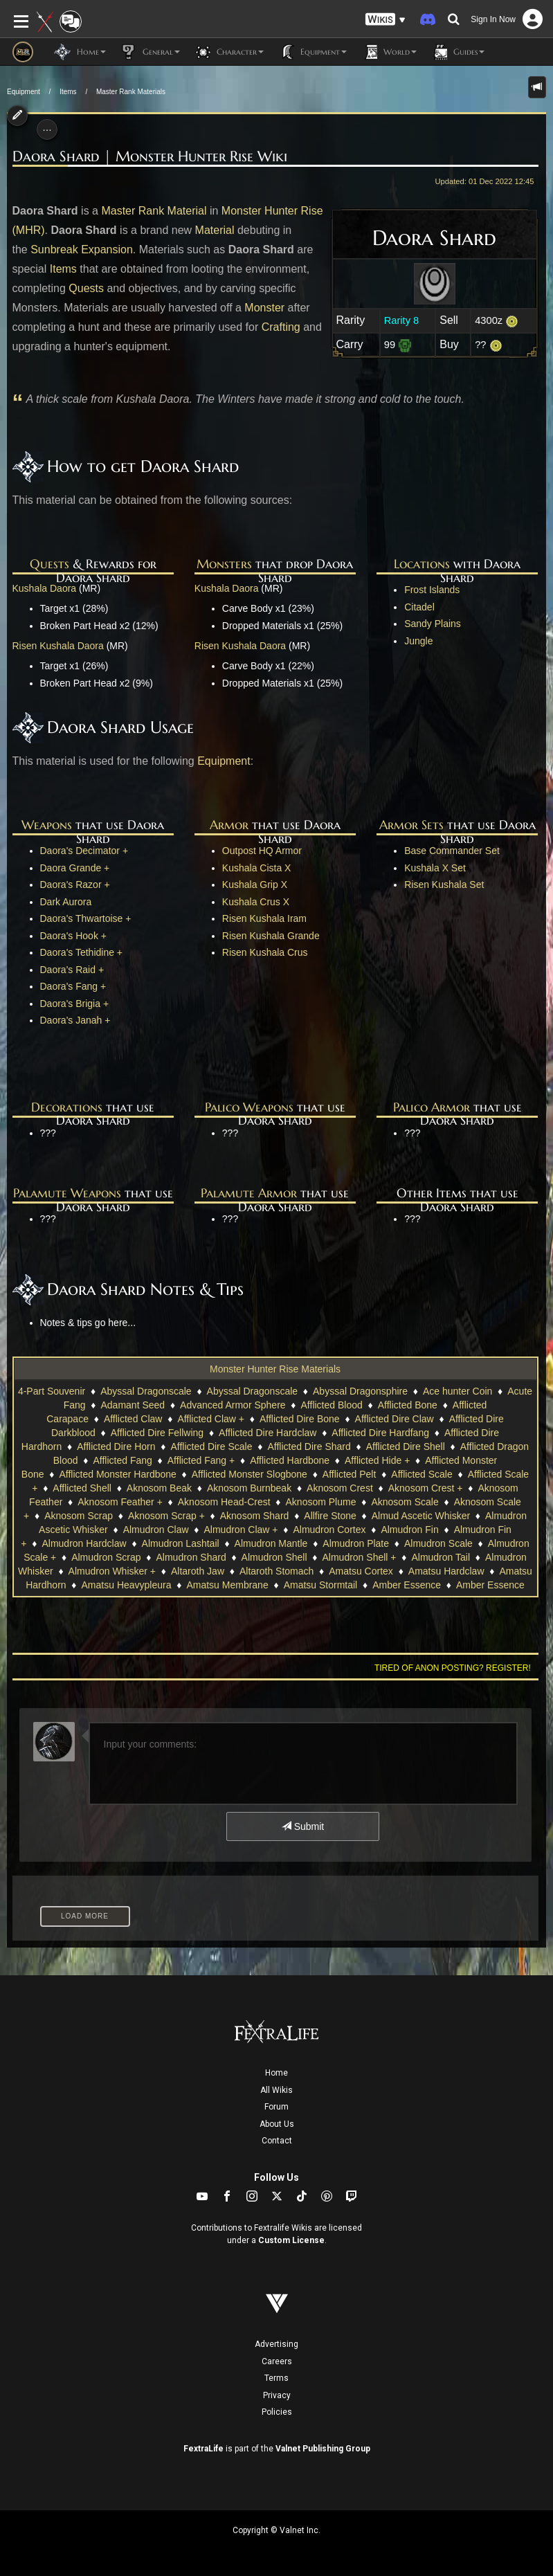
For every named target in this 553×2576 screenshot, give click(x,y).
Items (68, 92)
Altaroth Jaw (197, 1571)
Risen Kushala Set (444, 884)
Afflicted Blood (332, 1405)
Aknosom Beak (159, 1488)
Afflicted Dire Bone (300, 1418)
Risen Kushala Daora (58, 645)
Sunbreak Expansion (81, 249)
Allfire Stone (330, 1515)
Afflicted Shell (82, 1488)
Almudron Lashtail (180, 1543)
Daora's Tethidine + (81, 952)
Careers (277, 2361)
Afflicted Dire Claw (394, 1418)
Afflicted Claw (133, 1418)
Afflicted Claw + (210, 1418)
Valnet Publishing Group (322, 2448)
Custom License (291, 2240)
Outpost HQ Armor (262, 850)
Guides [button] (457, 52)
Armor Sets (411, 825)
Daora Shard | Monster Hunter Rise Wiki (149, 156)
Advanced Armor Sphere (233, 1405)
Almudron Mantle (271, 1543)
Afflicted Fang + (201, 1460)
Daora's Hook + (73, 935)
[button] (385, 20)
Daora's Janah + (75, 1020)
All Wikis (276, 2090)
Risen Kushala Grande (271, 935)
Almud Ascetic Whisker (421, 1515)
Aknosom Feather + (120, 1501)
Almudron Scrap (105, 1557)
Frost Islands (432, 589)
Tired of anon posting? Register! (452, 1668)
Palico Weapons (249, 1107)
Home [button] (80, 52)
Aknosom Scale (404, 1501)
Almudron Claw (156, 1529)
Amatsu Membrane (227, 1584)
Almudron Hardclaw (84, 1543)
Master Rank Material (153, 211)
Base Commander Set (452, 850)
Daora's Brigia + (74, 1003)
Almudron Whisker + (112, 1571)
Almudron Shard (191, 1557)
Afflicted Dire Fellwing (157, 1432)
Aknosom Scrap (78, 1515)
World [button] (389, 52)
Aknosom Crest (340, 1488)
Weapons (46, 825)
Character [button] (229, 52)
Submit (303, 1826)
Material (215, 230)
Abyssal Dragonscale (146, 1391)
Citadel (419, 607)
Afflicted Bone (407, 1405)
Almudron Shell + (359, 1557)
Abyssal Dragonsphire (360, 1391)
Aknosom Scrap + (166, 1515)
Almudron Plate (356, 1543)
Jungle (418, 640)
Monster (264, 308)
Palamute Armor (249, 1193)
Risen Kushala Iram (264, 918)
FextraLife (203, 2448)
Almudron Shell (274, 1557)
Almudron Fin (409, 1529)
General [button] (150, 52)
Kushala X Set (435, 867)
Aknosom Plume (321, 1501)
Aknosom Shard (254, 1515)
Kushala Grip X (254, 884)
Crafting (281, 327)
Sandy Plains (432, 623)
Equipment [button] (312, 52)
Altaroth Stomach (276, 1571)
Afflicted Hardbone (289, 1460)
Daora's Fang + (73, 986)
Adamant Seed (133, 1405)
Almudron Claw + (241, 1529)
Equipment (23, 92)
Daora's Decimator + (84, 850)
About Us (277, 2124)
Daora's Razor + (75, 884)
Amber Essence (406, 1584)
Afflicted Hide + (377, 1460)
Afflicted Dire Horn (116, 1446)
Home (276, 2073)
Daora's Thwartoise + (86, 918)
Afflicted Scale (421, 1474)
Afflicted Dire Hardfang (380, 1432)
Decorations (66, 1107)
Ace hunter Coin (457, 1391)
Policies (277, 2412)
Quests (86, 288)
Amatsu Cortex (361, 1571)
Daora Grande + (75, 867)
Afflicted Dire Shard (308, 1446)
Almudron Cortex (329, 1529)
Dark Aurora (66, 901)
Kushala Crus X (255, 901)
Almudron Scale (438, 1543)
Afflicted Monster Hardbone (117, 1474)
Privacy (277, 2395)
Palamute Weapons (67, 1193)
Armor (229, 825)
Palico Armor (431, 1107)
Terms (276, 2378)
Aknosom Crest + (425, 1488)
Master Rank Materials (130, 92)
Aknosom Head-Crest (224, 1501)
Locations (422, 564)
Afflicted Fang (122, 1460)
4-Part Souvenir (51, 1391)
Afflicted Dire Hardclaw (267, 1432)
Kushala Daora (44, 588)
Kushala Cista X (256, 867)
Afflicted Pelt (350, 1474)
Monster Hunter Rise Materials (275, 1369)
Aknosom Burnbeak (249, 1488)
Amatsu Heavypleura (127, 1584)
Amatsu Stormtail (321, 1584)
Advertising (276, 2344)
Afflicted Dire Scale (211, 1446)
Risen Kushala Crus (265, 952)
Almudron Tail (440, 1557)
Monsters (224, 564)
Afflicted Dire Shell (405, 1446)
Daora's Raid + (72, 969)
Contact (277, 2141)
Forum (276, 2107)
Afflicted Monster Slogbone (249, 1474)
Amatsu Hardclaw (446, 1571)
